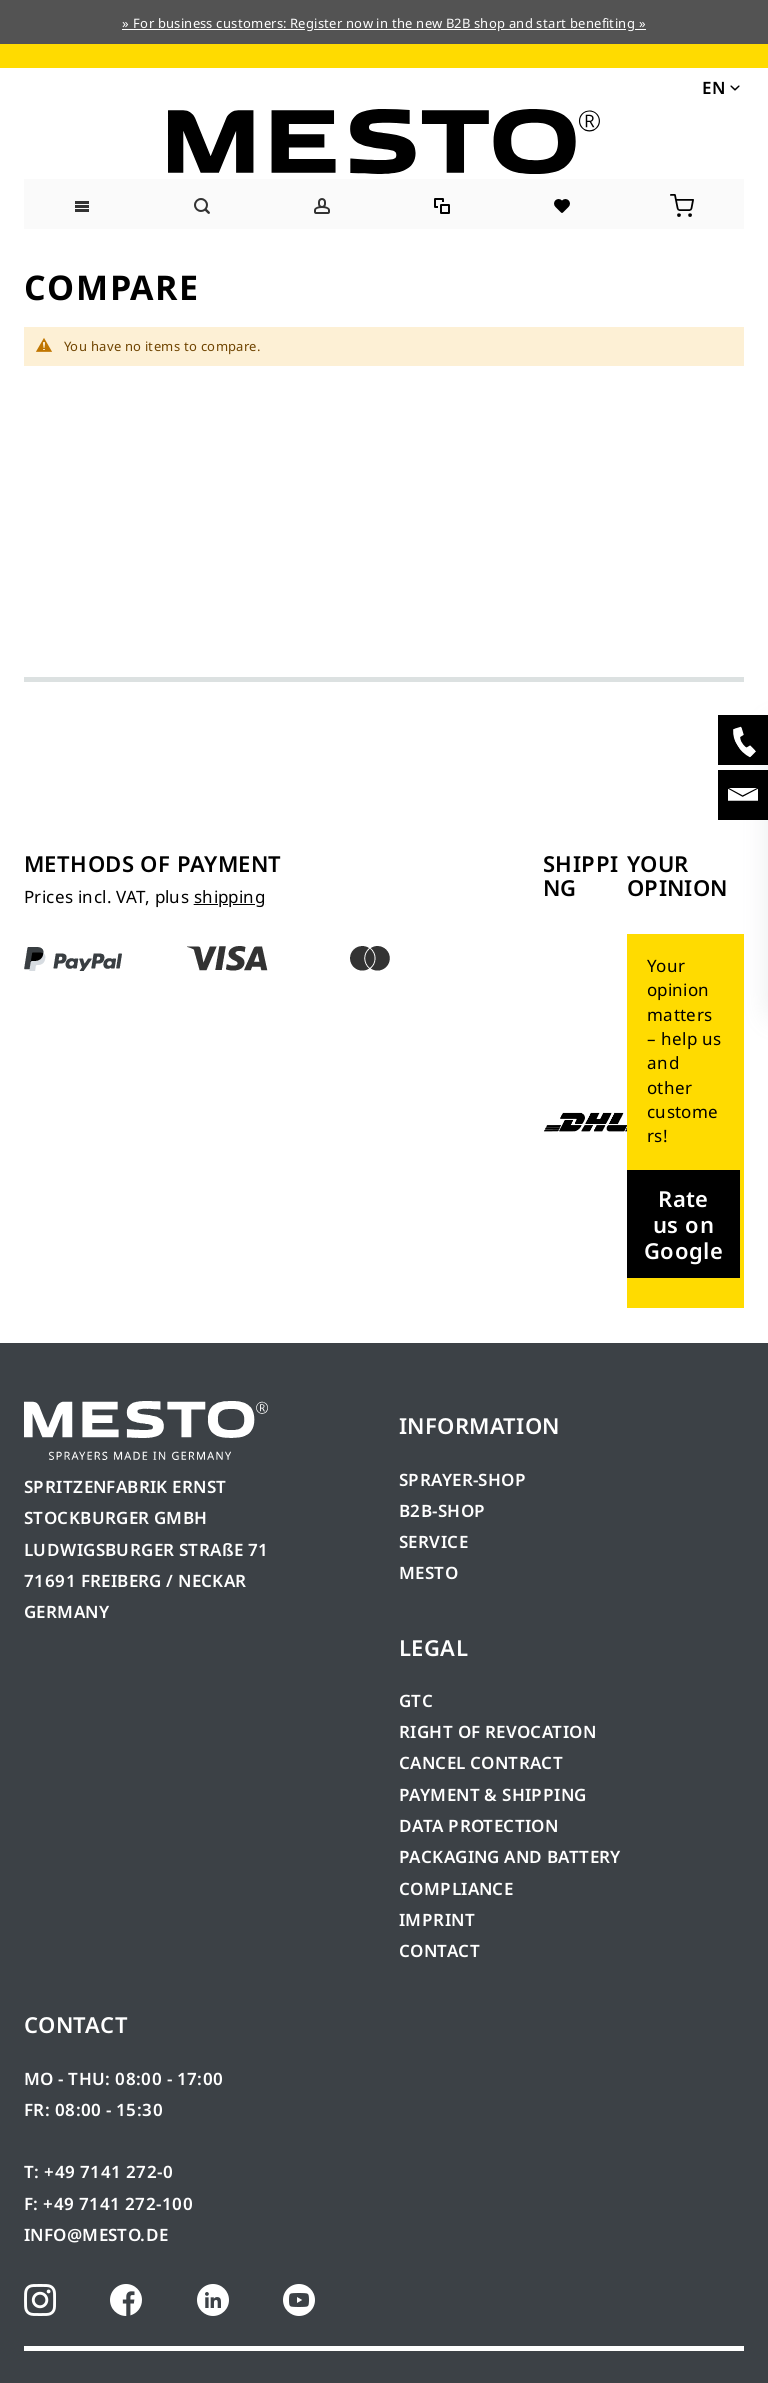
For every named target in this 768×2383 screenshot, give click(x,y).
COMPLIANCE (456, 1888)
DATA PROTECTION (478, 1825)
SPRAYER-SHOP (462, 1479)
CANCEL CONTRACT (481, 1762)
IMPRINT (437, 1919)
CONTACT (439, 1950)
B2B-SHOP (442, 1510)
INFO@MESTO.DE (96, 2234)
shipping (229, 896)
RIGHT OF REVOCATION (497, 1731)
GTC (416, 1700)
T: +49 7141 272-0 (98, 2171)
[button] (719, 86)
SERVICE (433, 1541)
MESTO (428, 1572)
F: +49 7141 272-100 (108, 2203)
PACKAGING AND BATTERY (512, 1856)
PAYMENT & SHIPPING (493, 1794)
